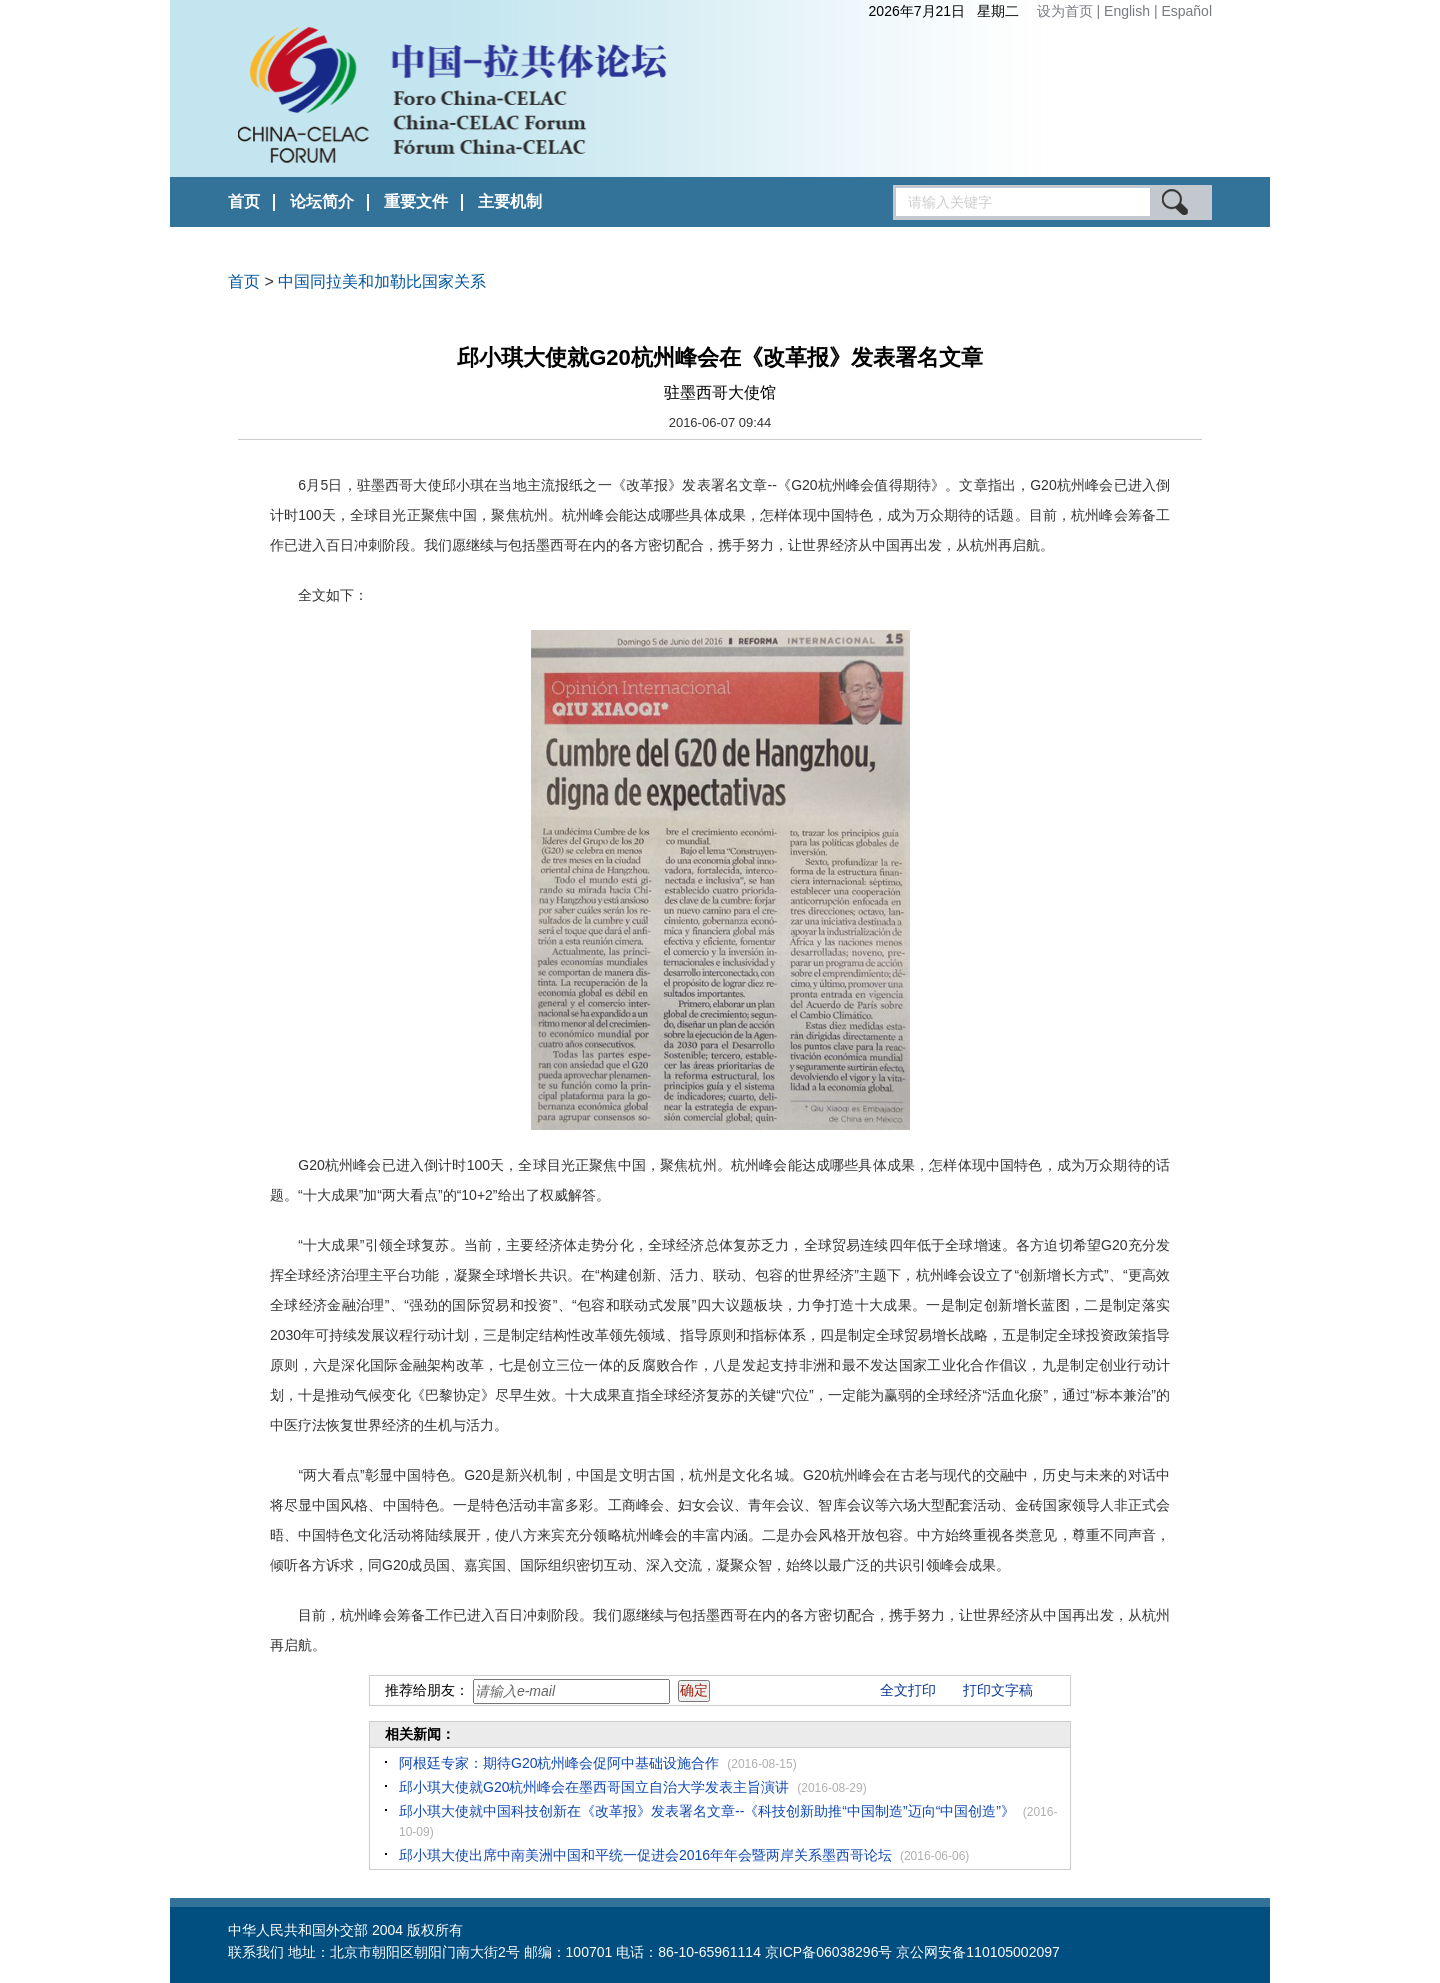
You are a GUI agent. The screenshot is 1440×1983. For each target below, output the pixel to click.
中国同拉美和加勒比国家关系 (382, 281)
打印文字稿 (998, 1690)
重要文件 (416, 201)
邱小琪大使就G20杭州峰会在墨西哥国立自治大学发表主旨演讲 (594, 1787)
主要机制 (510, 201)
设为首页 (1065, 11)
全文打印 (908, 1690)
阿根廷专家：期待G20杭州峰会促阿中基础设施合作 (559, 1763)
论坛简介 (322, 201)
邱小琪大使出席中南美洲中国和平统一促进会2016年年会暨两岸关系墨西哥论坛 (645, 1855)
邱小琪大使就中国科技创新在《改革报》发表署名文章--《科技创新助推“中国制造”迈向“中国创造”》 (707, 1811)
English (1129, 11)
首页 (244, 201)
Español (1186, 11)
